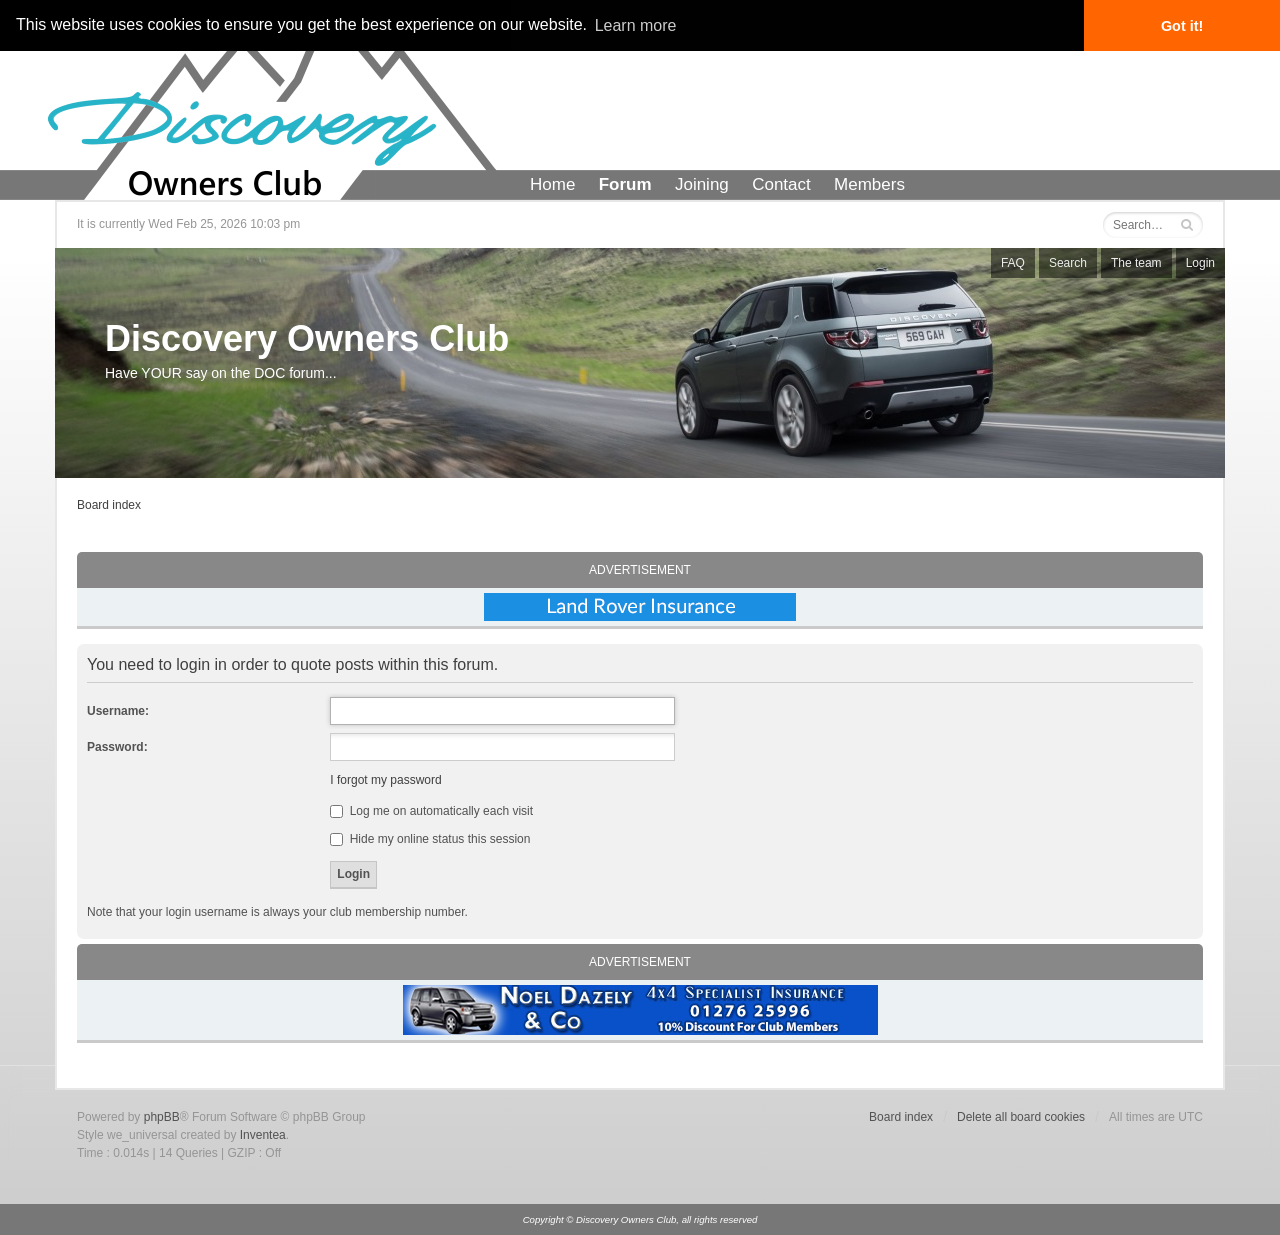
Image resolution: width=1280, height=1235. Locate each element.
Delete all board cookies (1021, 1117)
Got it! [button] (1182, 26)
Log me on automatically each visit (431, 811)
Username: (118, 711)
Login (1200, 263)
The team (1136, 263)
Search (1068, 263)
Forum (625, 184)
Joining (702, 184)
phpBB (162, 1117)
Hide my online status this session (430, 839)
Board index (109, 505)
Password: (117, 747)
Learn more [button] (636, 25)
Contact (781, 184)
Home (552, 184)
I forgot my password (385, 780)
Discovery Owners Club (307, 338)
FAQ (1013, 263)
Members (869, 184)
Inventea (263, 1135)
